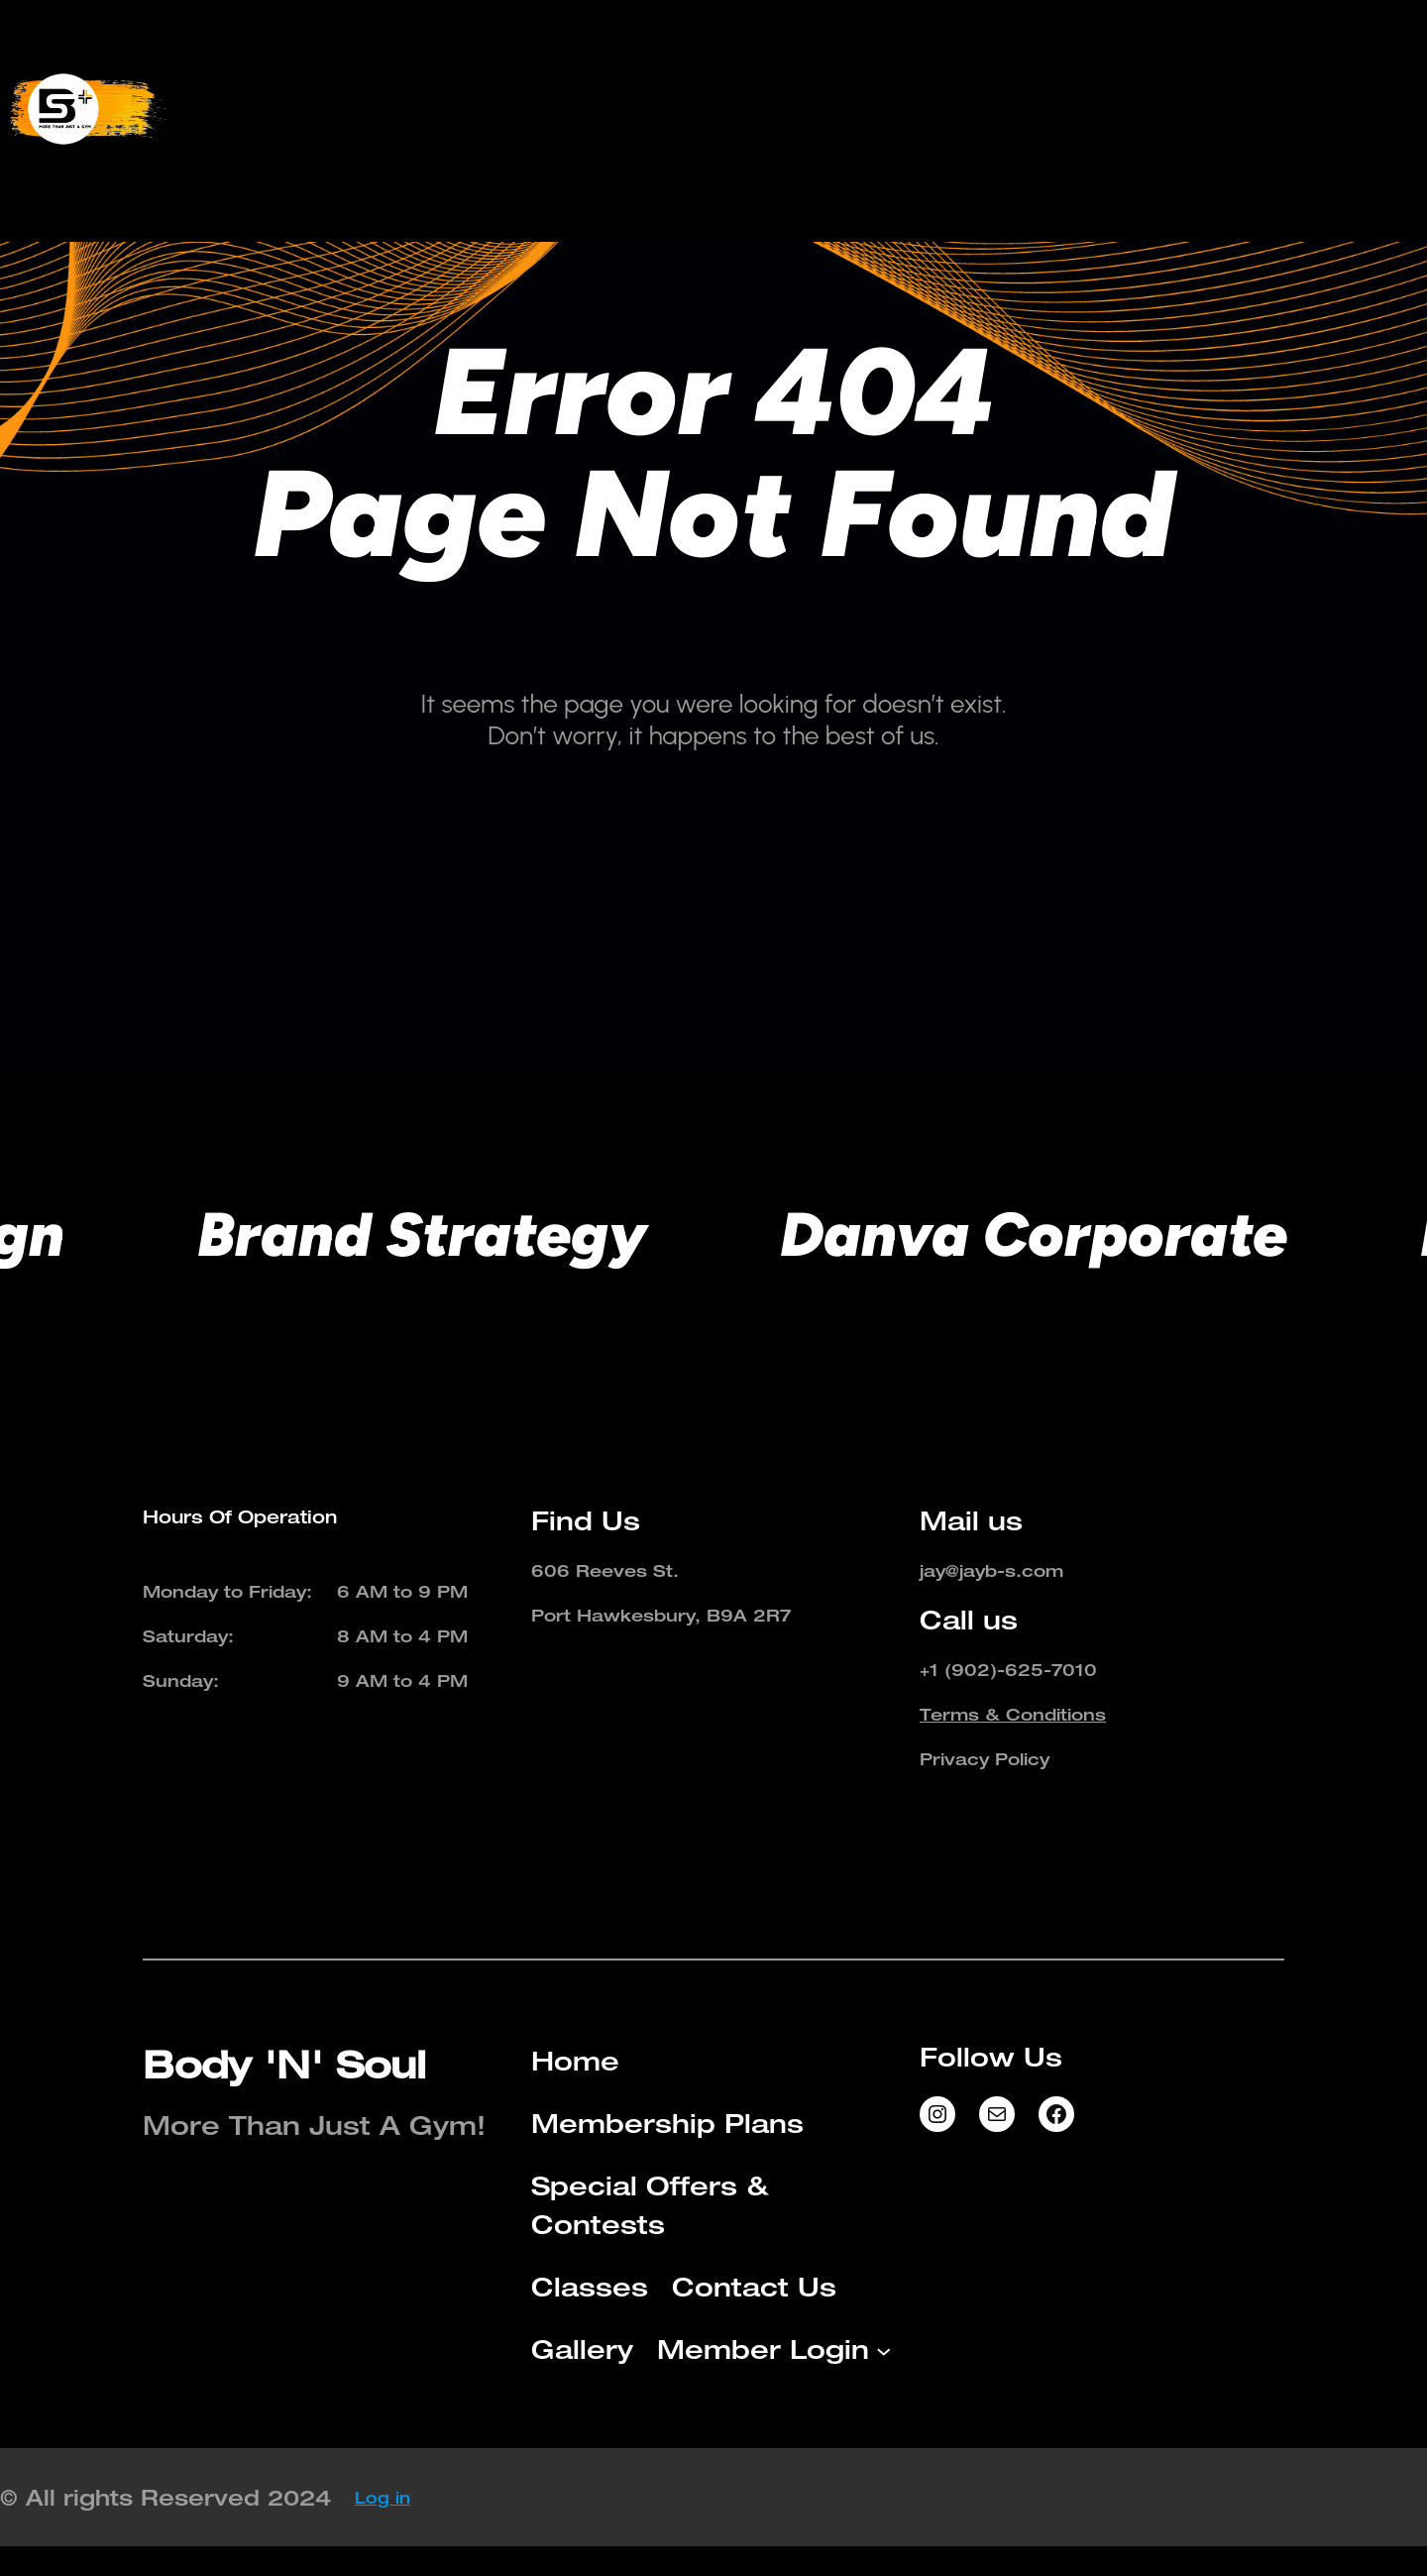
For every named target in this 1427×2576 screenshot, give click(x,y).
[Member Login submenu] (1007, 141)
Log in (382, 2498)
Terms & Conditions (1013, 1714)
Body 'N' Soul (284, 2064)
